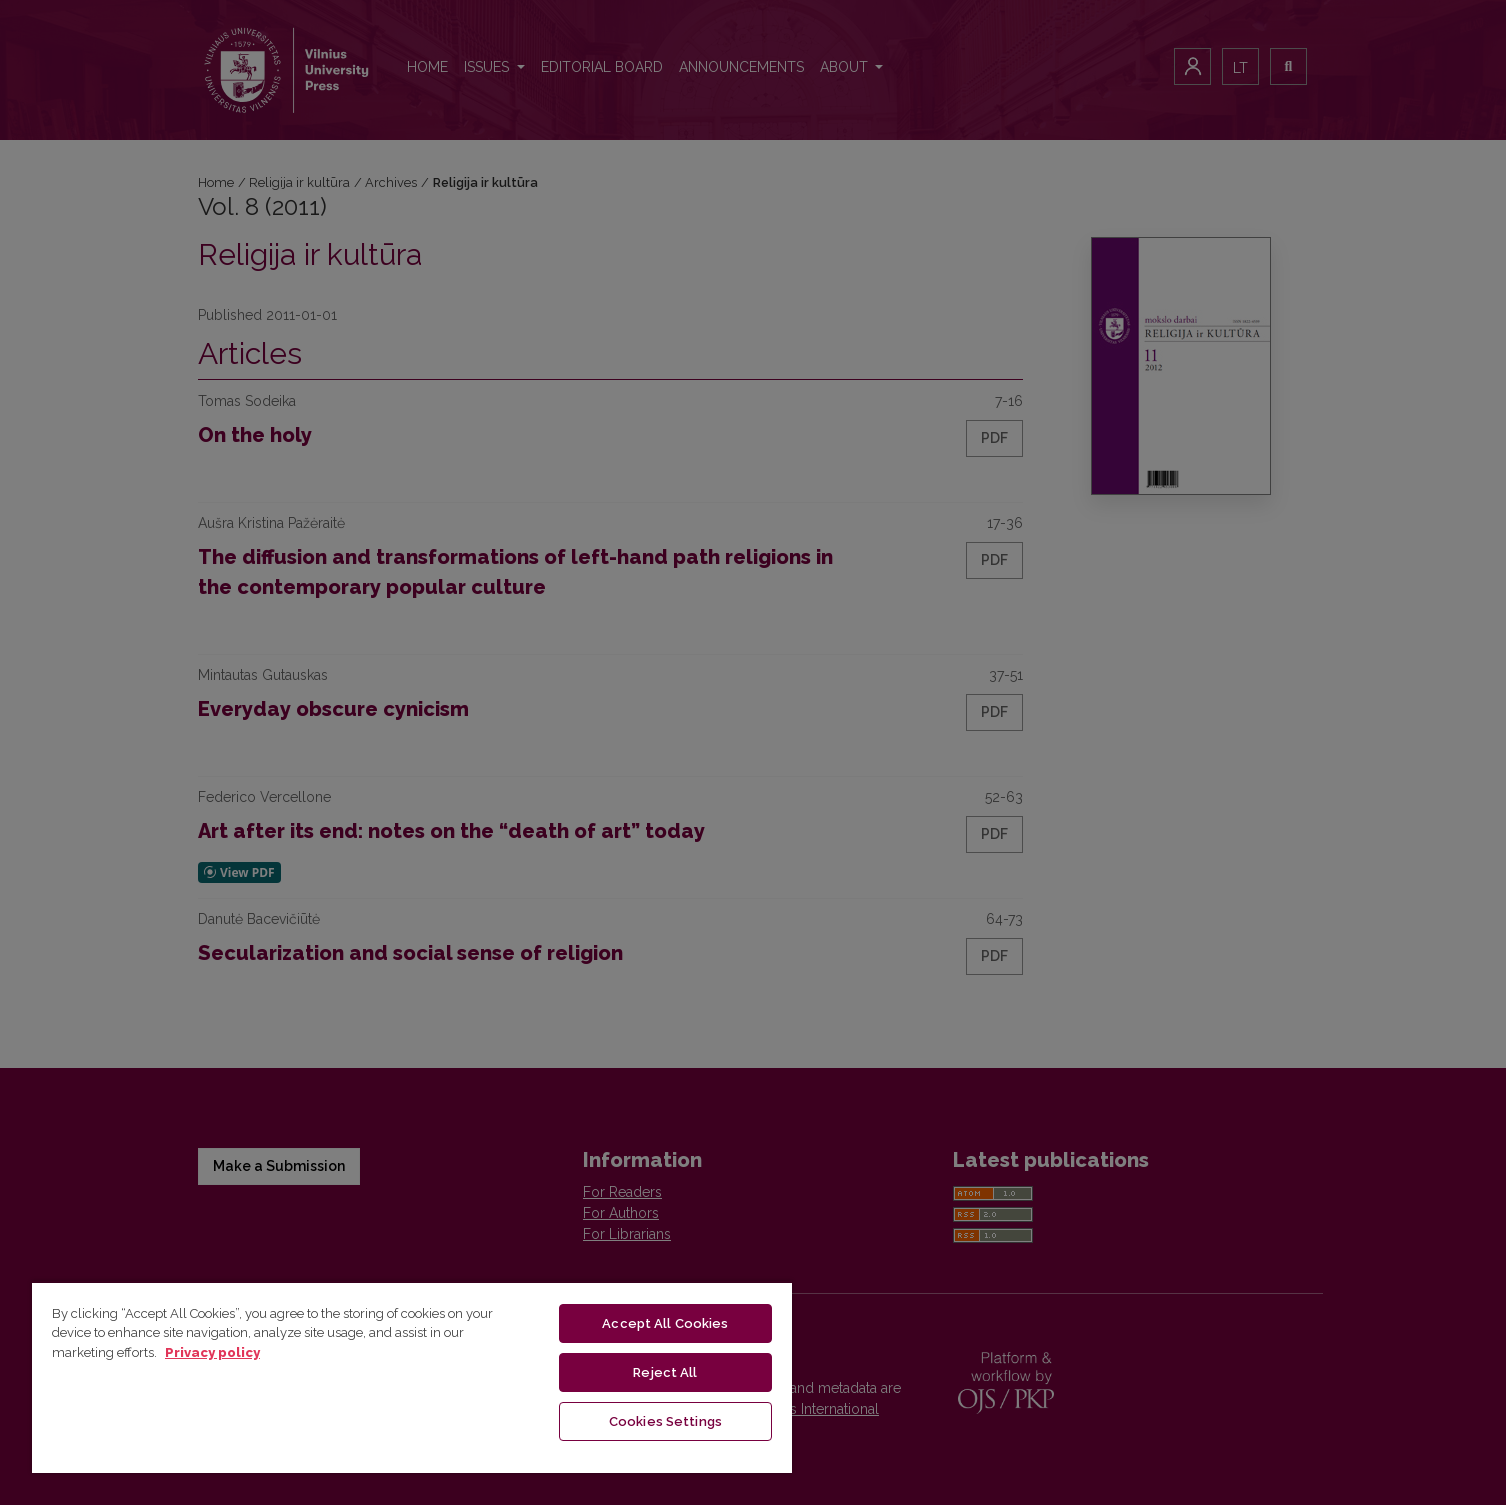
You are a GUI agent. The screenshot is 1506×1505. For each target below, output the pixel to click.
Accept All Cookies (665, 1323)
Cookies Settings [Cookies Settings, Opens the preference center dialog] (665, 1421)
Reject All (665, 1372)
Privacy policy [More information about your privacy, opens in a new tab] (212, 1352)
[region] (412, 1377)
